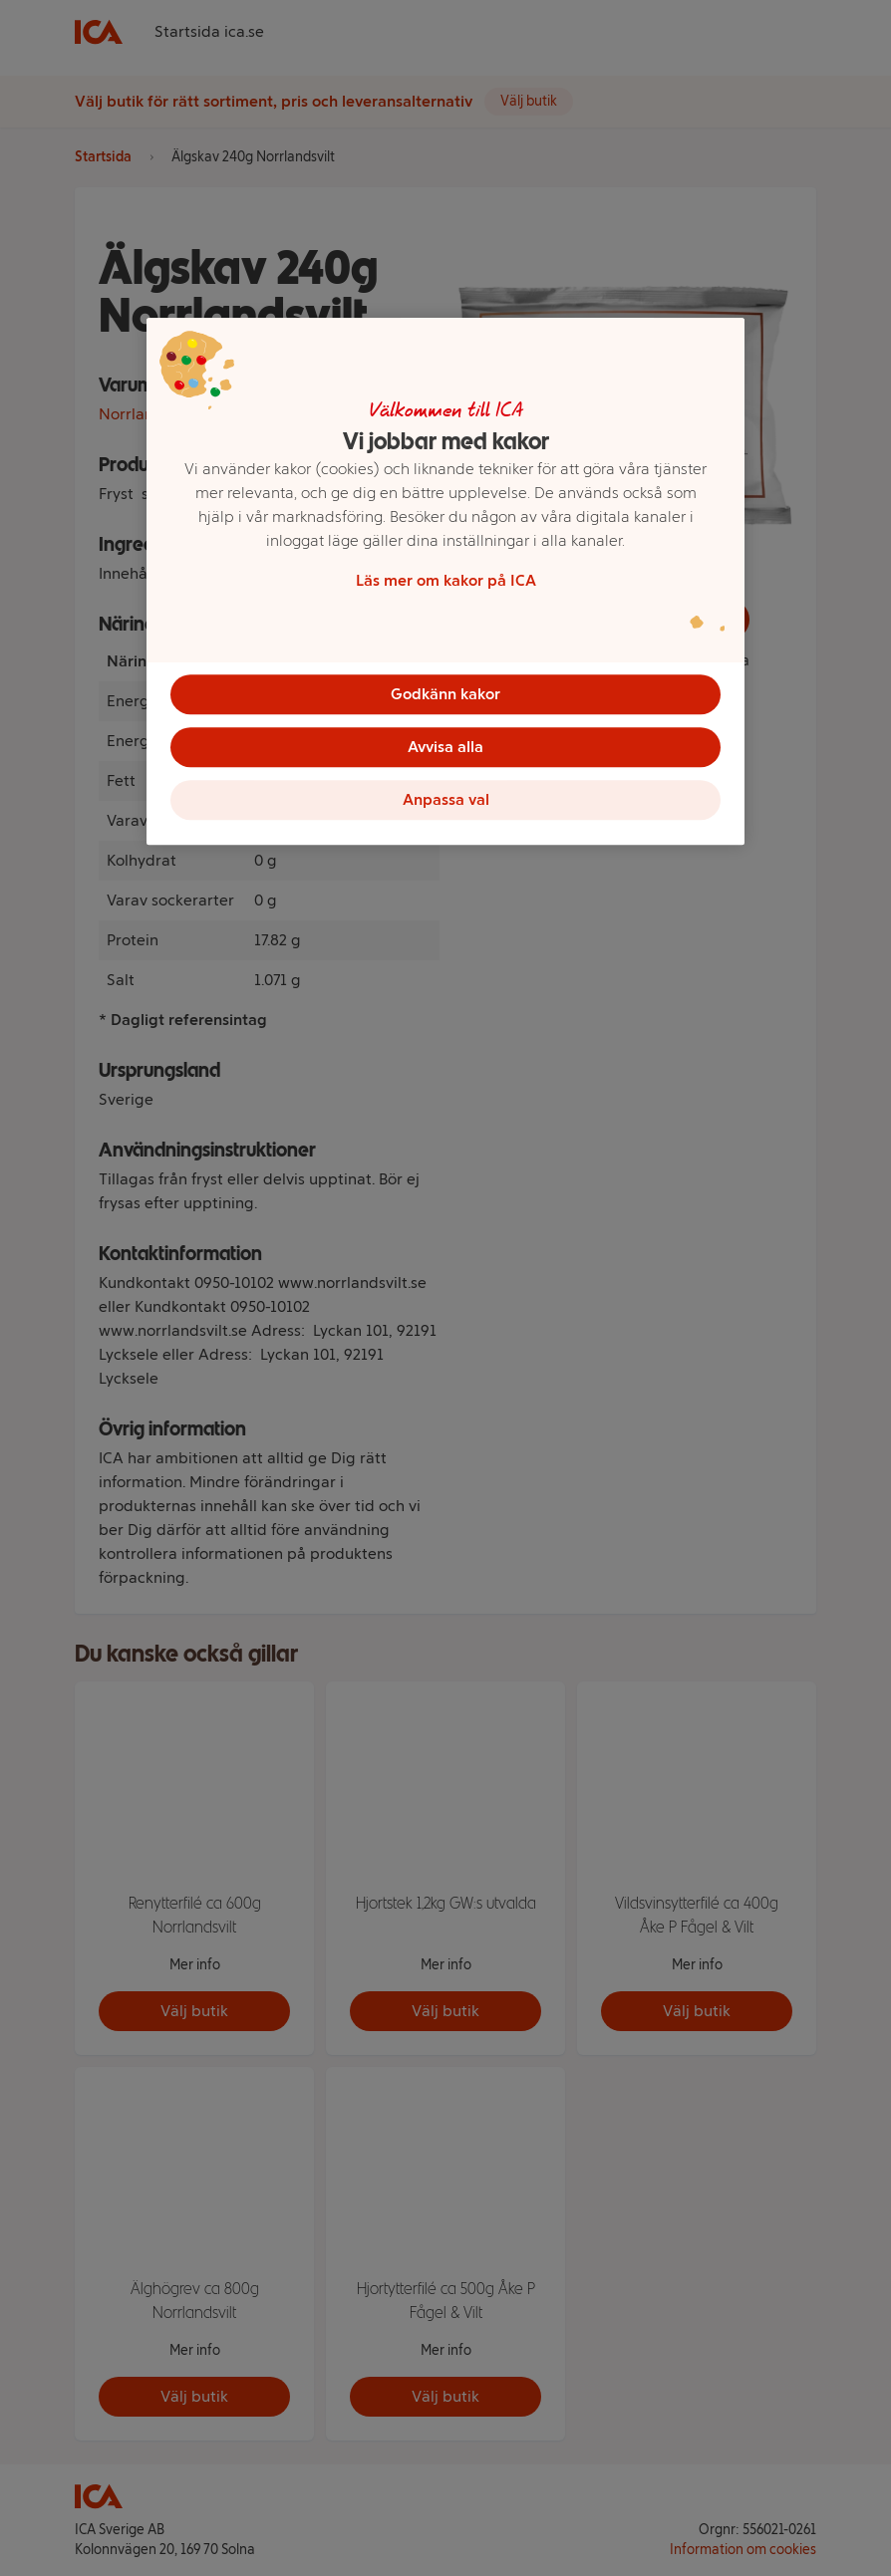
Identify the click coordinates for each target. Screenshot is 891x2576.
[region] (445, 585)
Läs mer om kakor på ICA (446, 579)
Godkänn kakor (445, 692)
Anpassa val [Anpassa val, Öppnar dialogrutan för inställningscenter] (446, 804)
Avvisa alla (445, 748)
